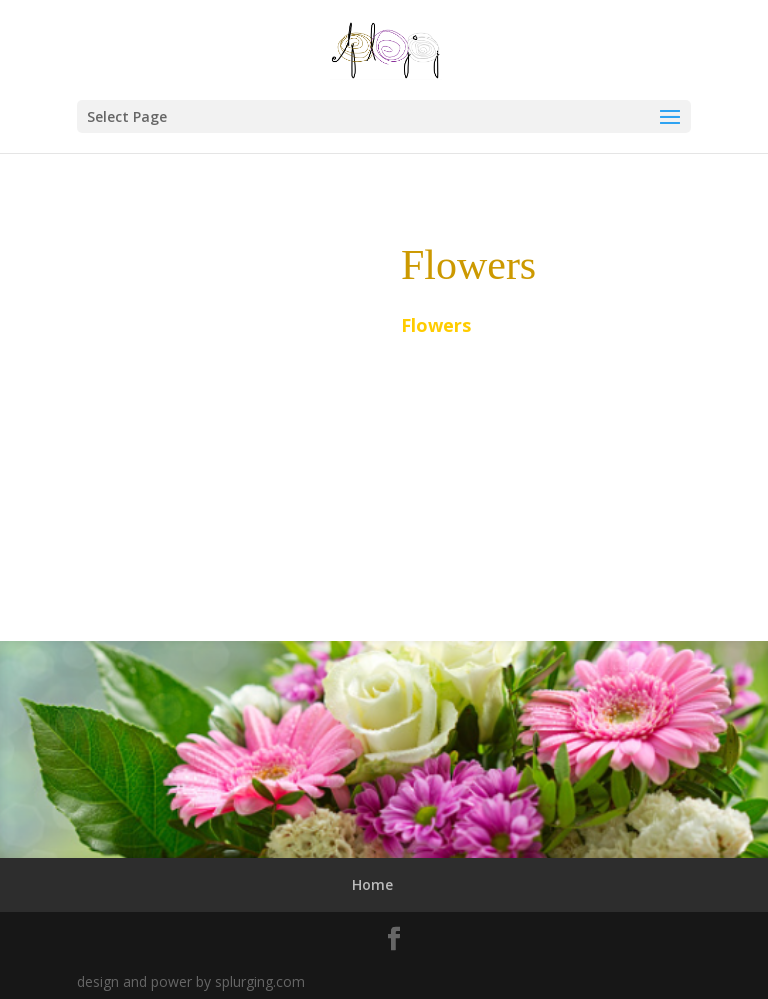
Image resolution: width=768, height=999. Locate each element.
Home (372, 884)
